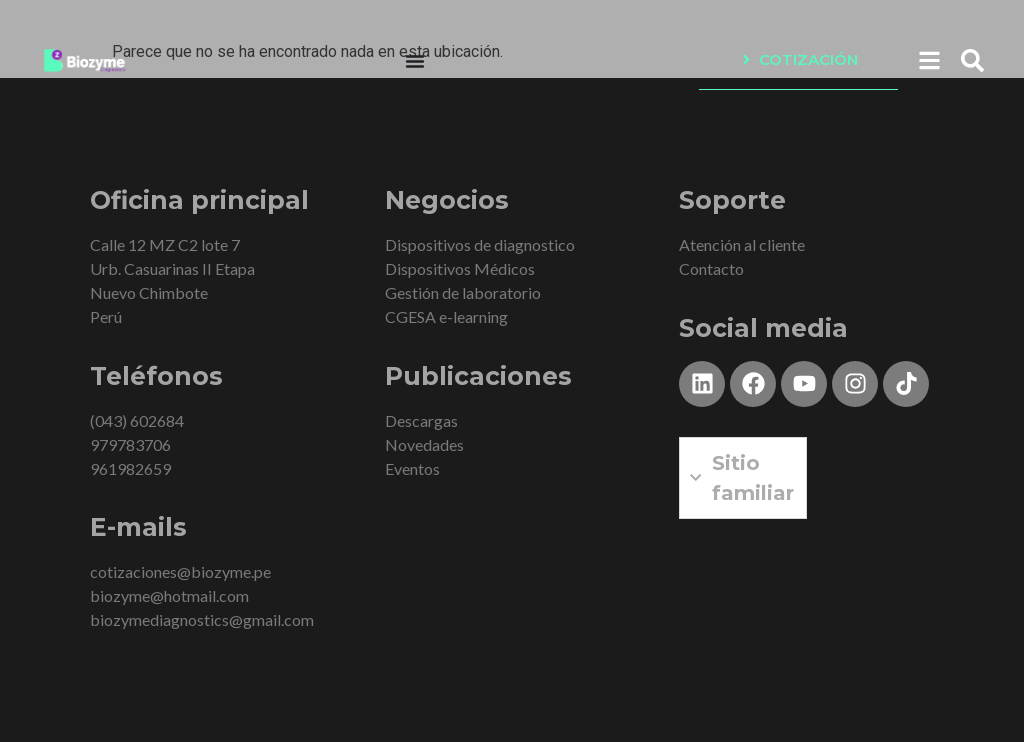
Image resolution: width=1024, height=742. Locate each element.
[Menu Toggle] (415, 61)
